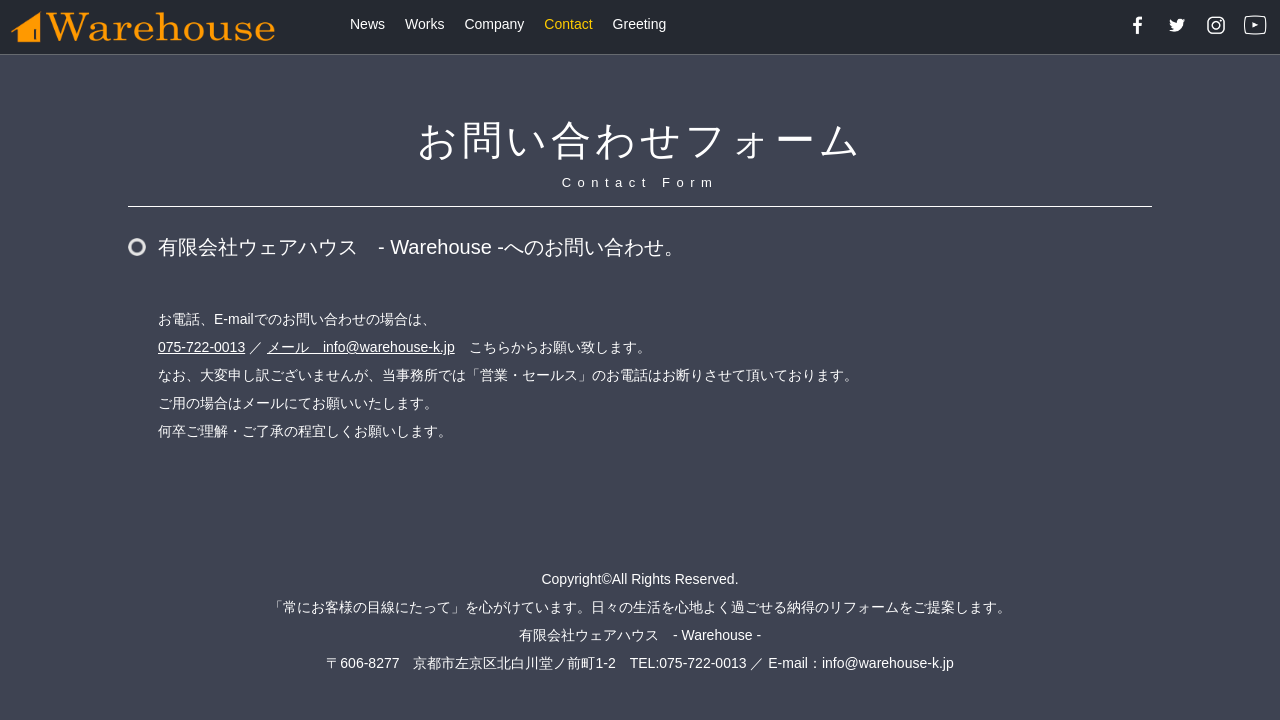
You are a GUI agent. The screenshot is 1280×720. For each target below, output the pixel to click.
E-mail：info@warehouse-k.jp (860, 663)
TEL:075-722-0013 (688, 663)
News (367, 24)
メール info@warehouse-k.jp (361, 347)
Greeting (640, 24)
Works (424, 24)
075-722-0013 (201, 347)
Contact (568, 24)
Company (494, 24)
